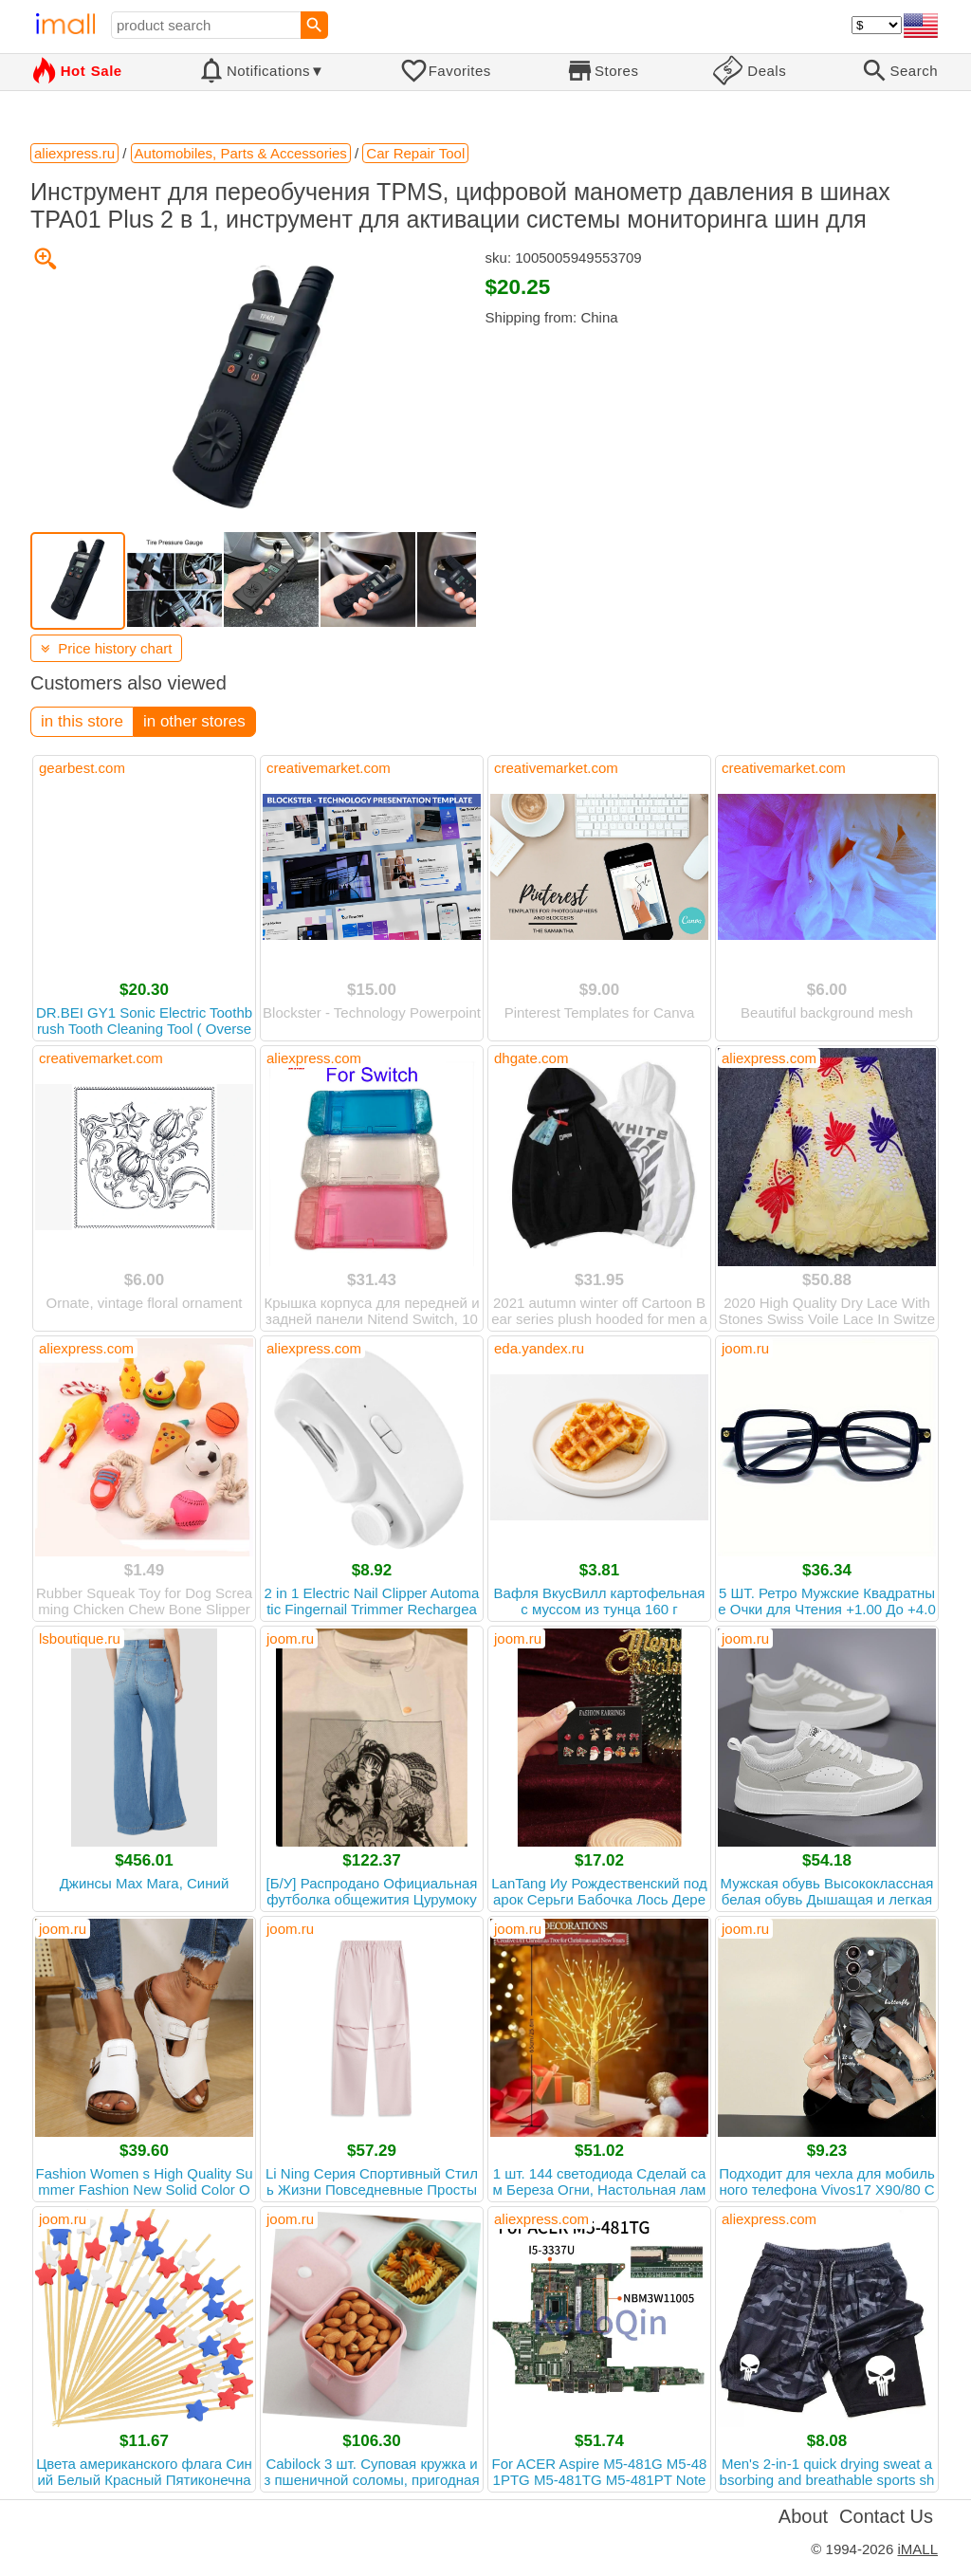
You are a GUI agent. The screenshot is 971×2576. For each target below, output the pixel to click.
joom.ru (745, 1348)
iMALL (917, 2549)
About (803, 2516)
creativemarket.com (328, 768)
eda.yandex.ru (539, 1348)
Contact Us (886, 2516)
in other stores (194, 721)
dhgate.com (531, 1058)
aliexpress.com (313, 1058)
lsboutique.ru (79, 1638)
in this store (82, 721)
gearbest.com (82, 768)
